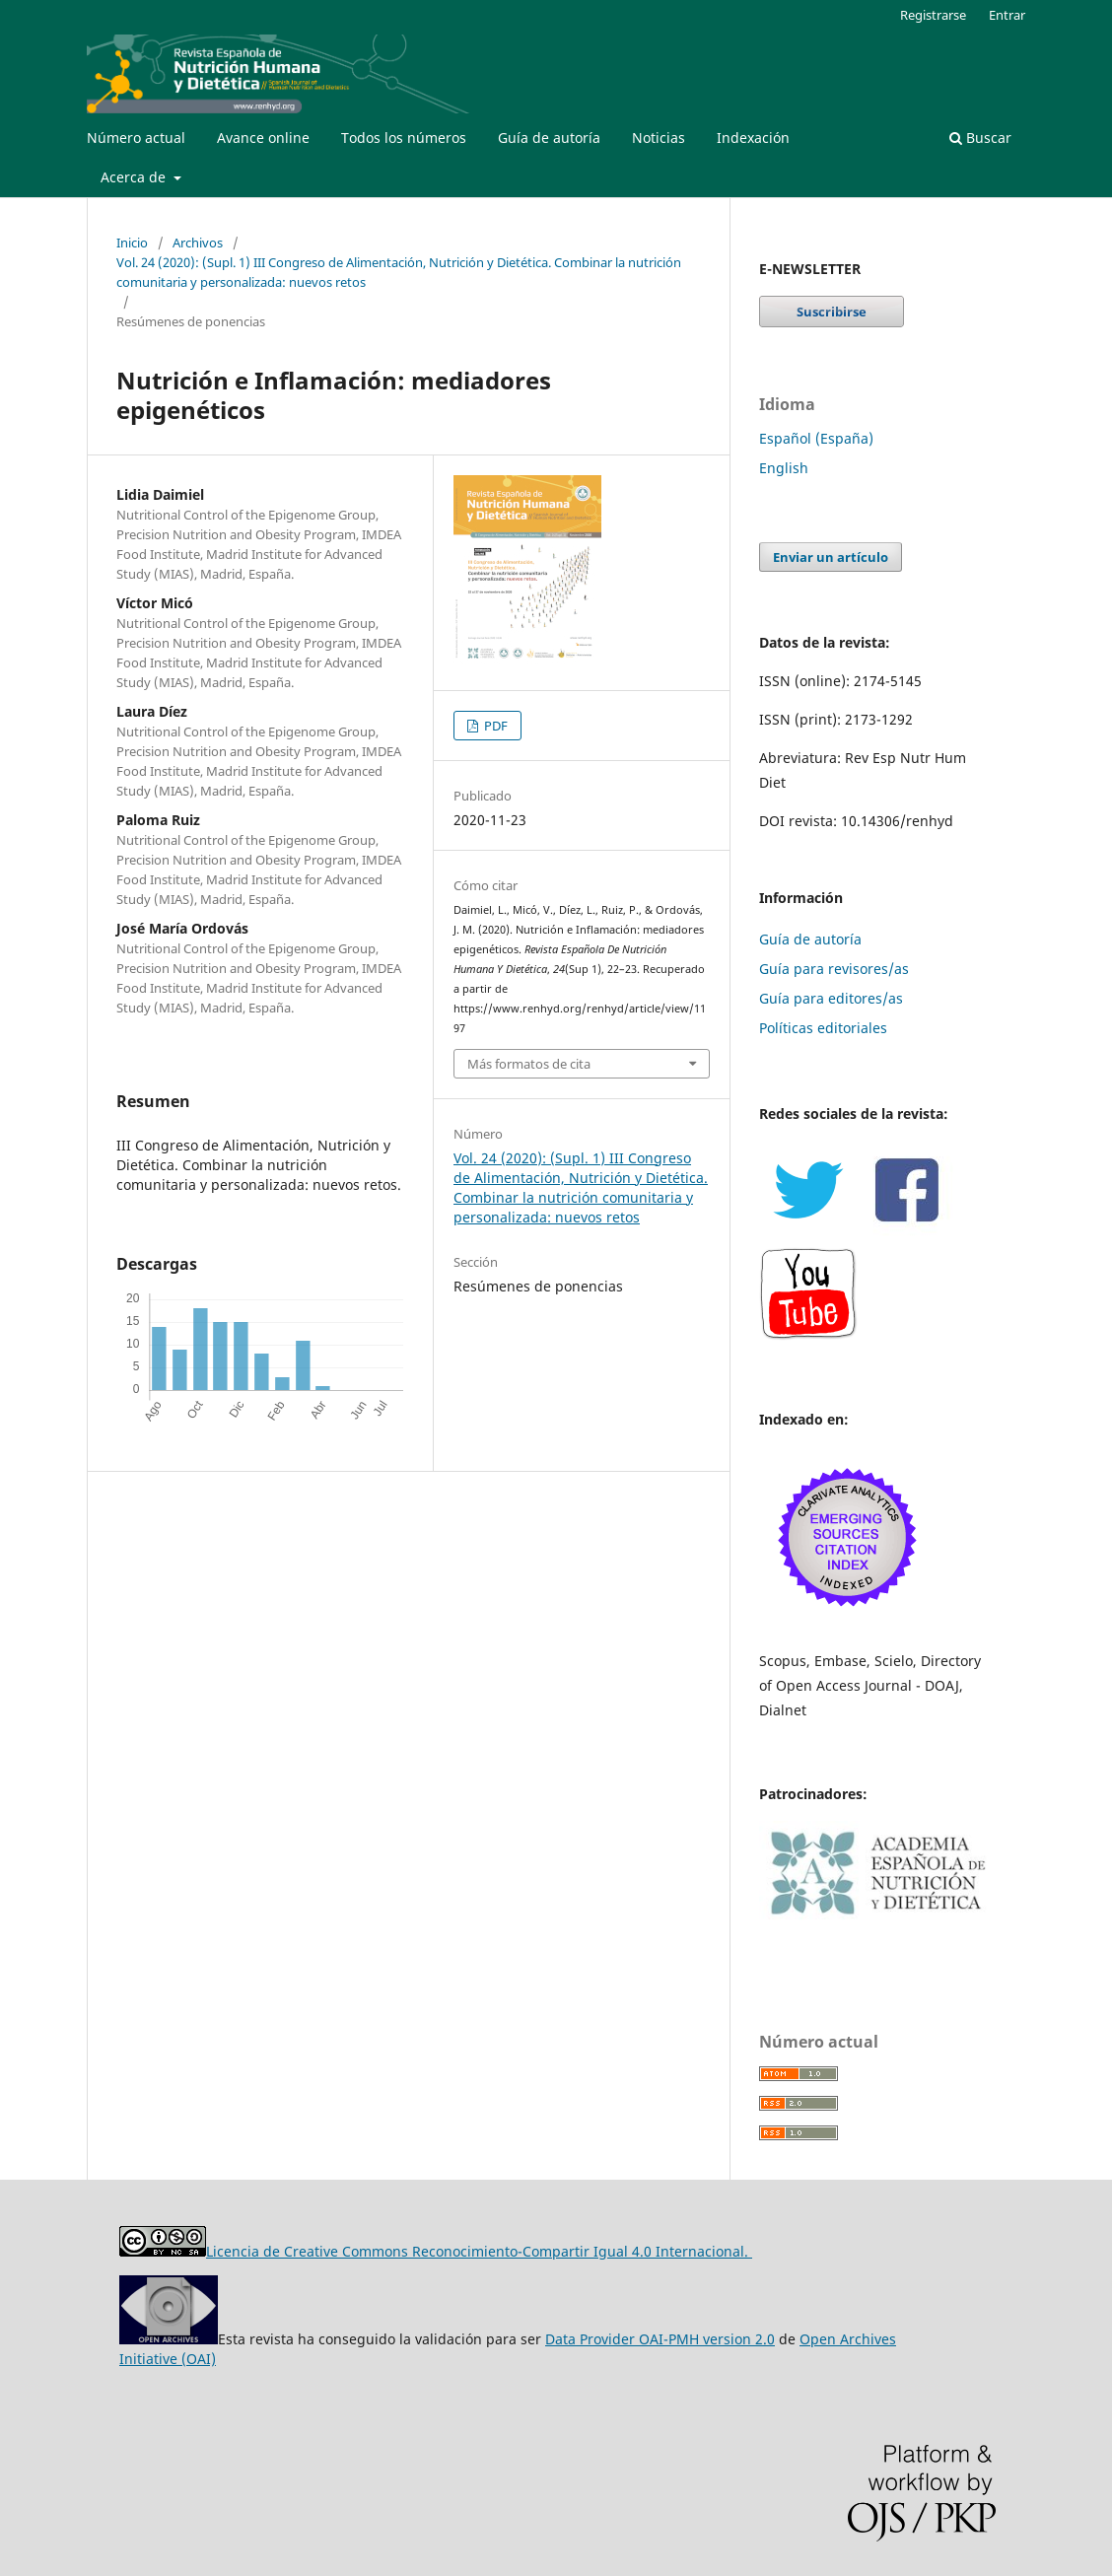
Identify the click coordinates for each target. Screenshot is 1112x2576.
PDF (494, 725)
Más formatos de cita (529, 1064)
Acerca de (135, 177)
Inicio (132, 242)
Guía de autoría (549, 137)
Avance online (263, 137)
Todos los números (403, 137)
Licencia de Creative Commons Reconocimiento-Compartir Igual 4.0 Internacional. (479, 2251)
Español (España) (816, 438)
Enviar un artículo (830, 557)
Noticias (658, 137)
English (783, 467)
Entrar (1007, 15)
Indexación (753, 137)
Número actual (136, 137)
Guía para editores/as (831, 998)
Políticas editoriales (823, 1027)
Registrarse (933, 15)
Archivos (198, 242)
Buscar (980, 137)
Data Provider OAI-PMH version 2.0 (660, 2339)
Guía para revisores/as (834, 968)
